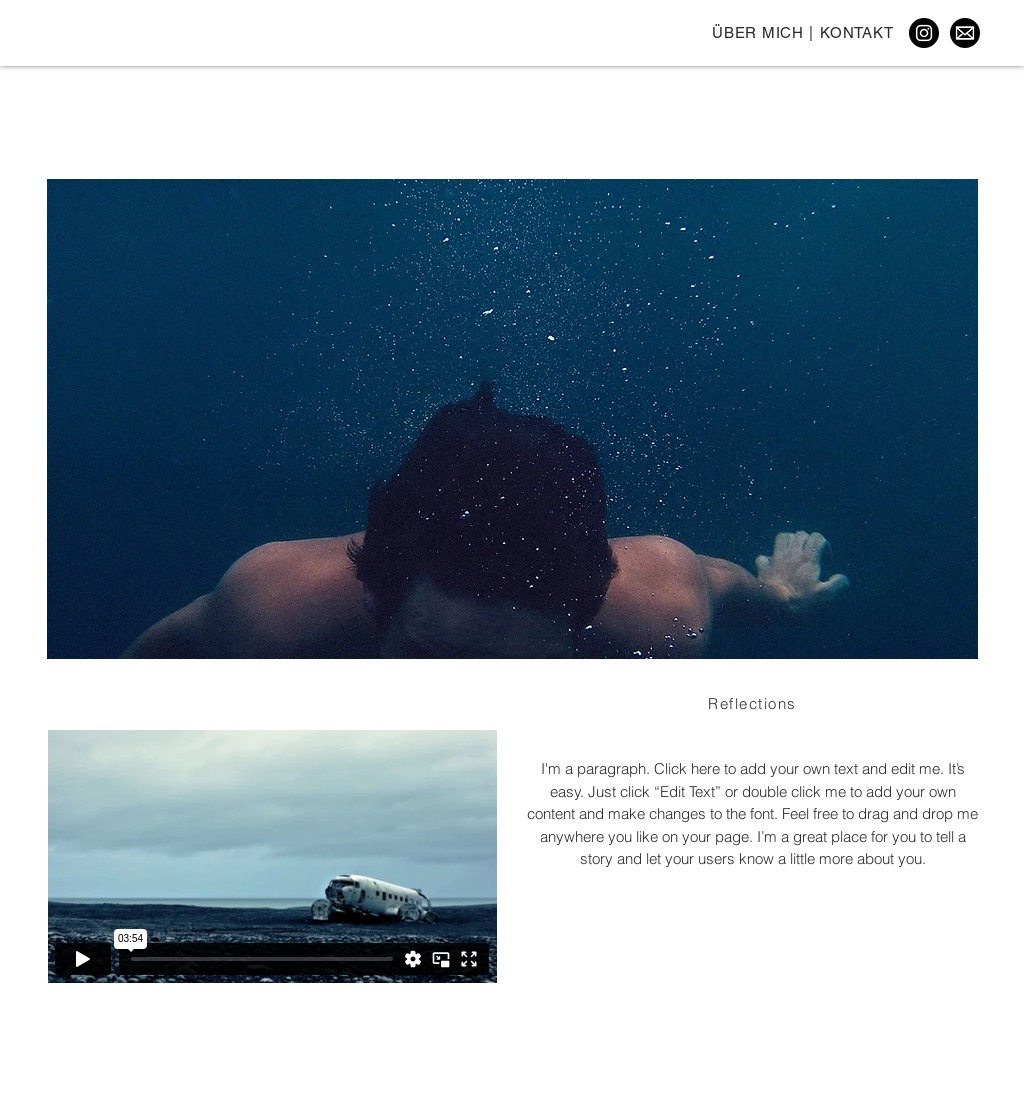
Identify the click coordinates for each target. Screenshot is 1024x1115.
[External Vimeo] (272, 856)
